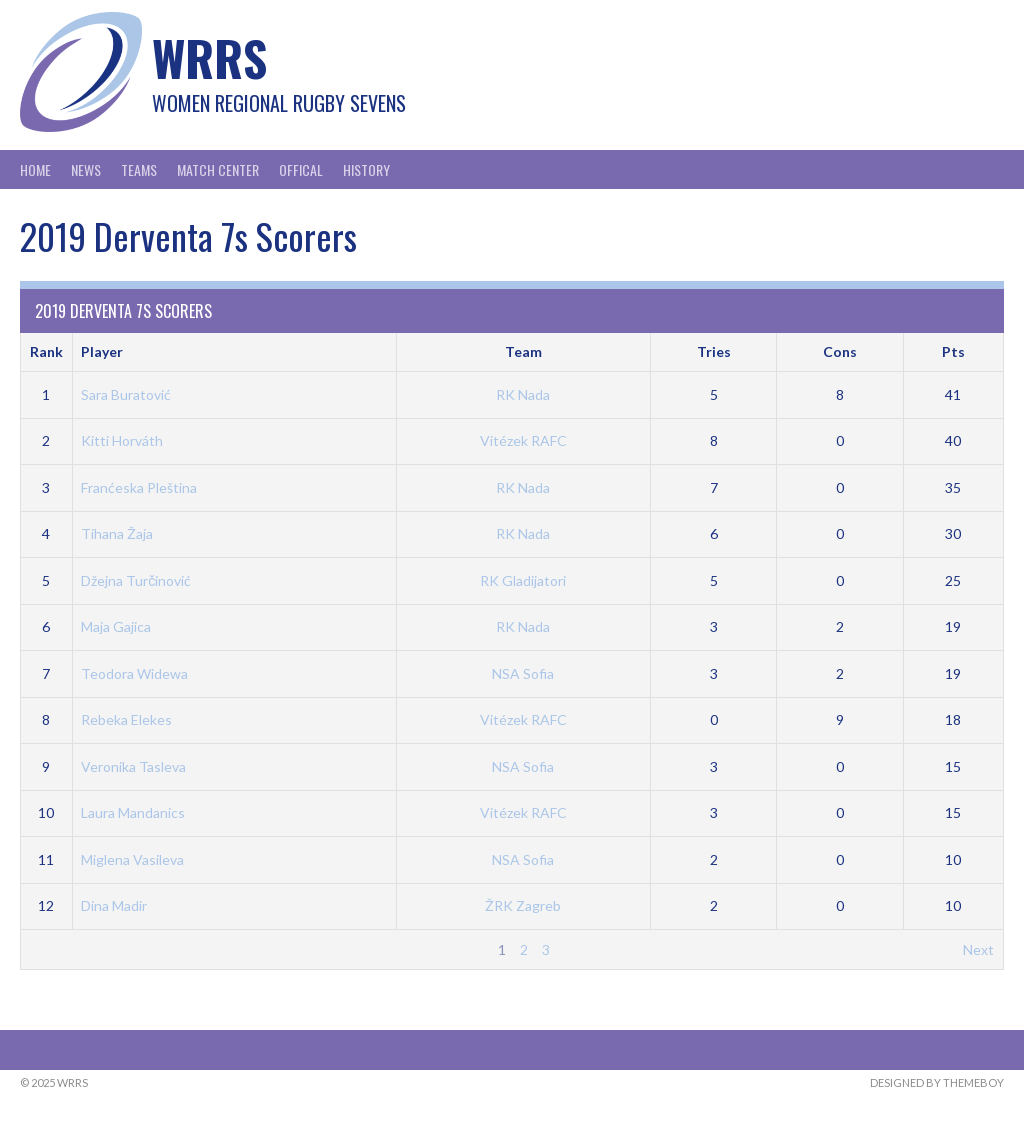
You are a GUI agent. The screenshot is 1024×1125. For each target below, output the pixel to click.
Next (978, 949)
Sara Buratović (126, 394)
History (366, 169)
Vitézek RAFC (523, 440)
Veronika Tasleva (133, 766)
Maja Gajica (116, 626)
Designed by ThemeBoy (937, 1082)
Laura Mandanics (133, 812)
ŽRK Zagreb (523, 905)
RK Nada (523, 394)
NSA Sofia (523, 673)
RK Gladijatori (523, 580)
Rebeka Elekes (126, 719)
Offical (301, 169)
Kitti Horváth (122, 440)
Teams (139, 169)
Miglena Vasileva (132, 859)
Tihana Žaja (117, 533)
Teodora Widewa (134, 673)
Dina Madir (114, 905)
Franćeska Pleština (139, 487)
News (86, 169)
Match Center (218, 169)
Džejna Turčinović (136, 580)
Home (35, 169)
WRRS (209, 57)
